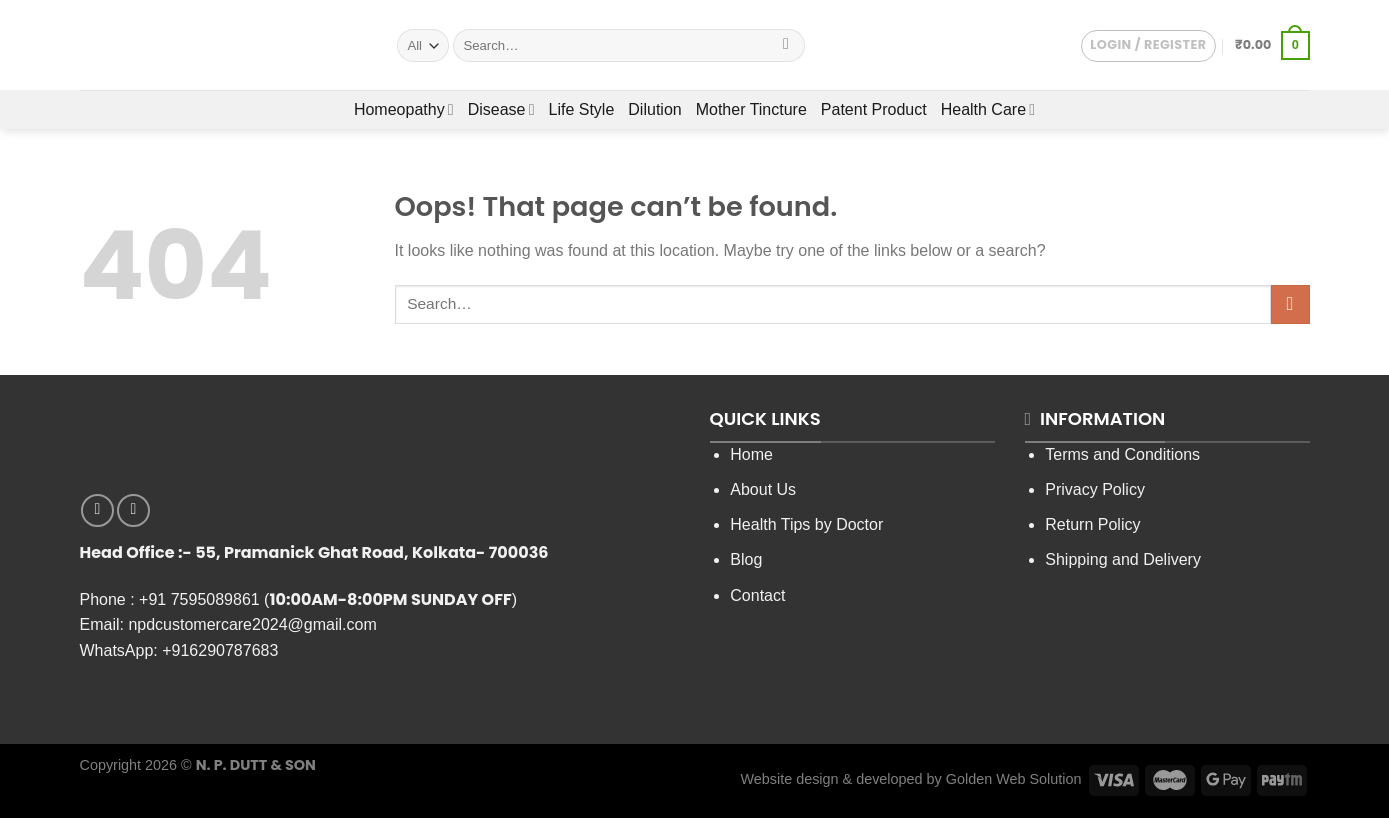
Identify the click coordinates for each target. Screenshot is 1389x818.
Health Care (988, 109)
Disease (501, 109)
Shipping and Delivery (1123, 559)
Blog (746, 559)
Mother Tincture (751, 109)
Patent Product (874, 109)
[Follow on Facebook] (97, 510)
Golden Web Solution (1014, 779)
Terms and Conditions (1122, 454)
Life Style (582, 109)
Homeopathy (404, 109)
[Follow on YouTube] (133, 510)
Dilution (654, 109)
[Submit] (786, 46)
